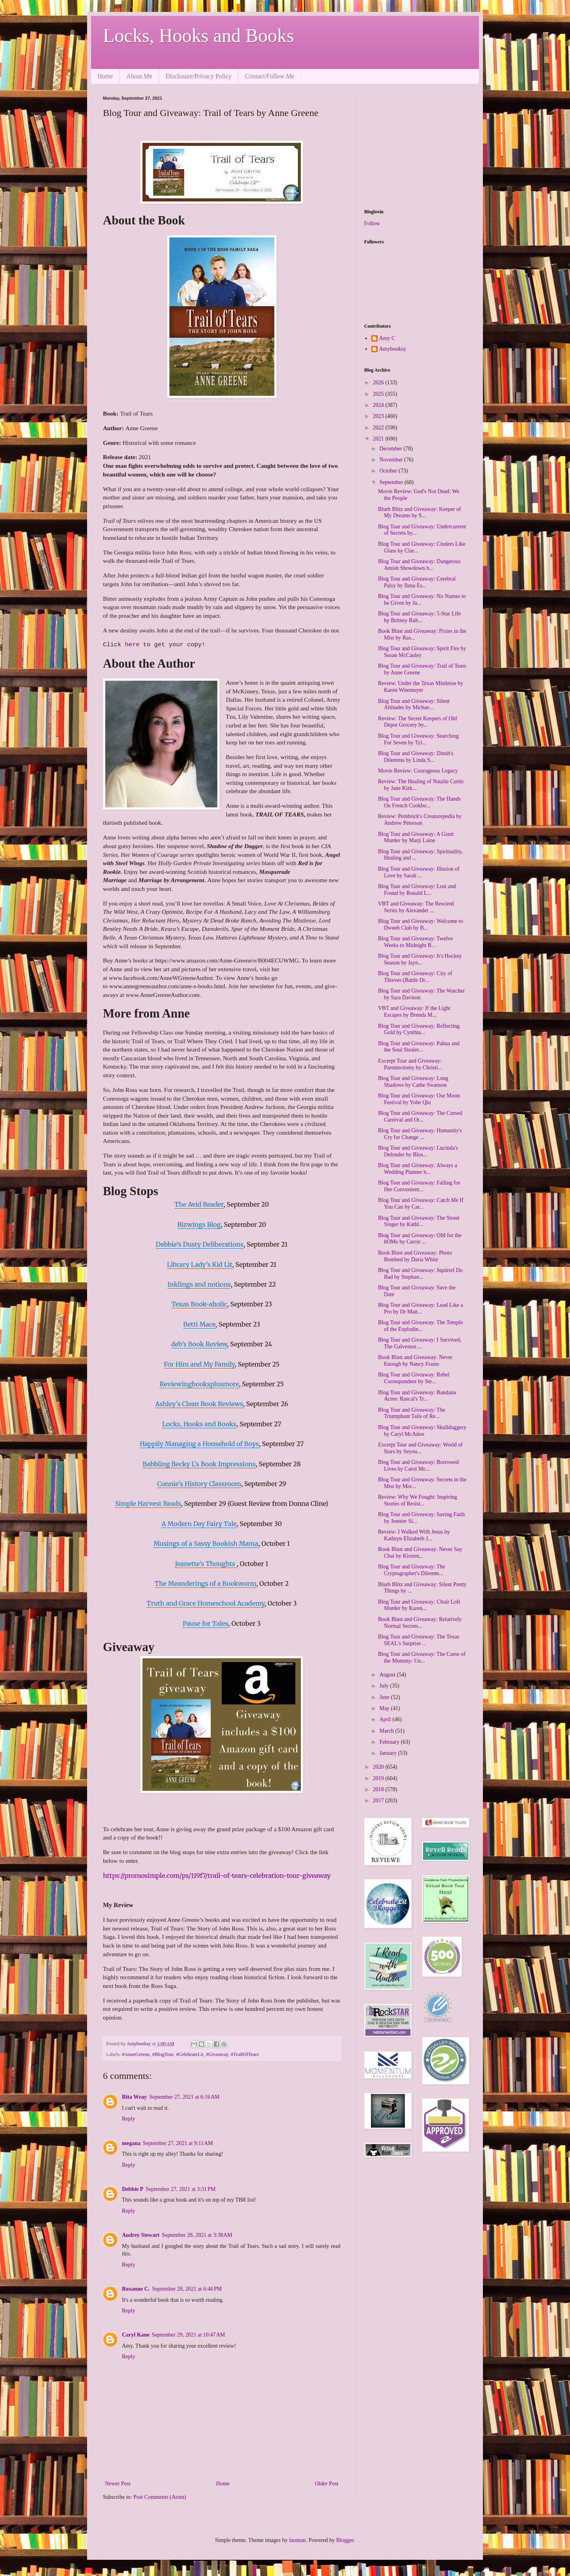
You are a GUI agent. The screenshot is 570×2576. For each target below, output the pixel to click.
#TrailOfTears (245, 2054)
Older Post (327, 2484)
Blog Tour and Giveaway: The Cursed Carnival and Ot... (420, 1116)
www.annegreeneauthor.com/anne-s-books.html (167, 986)
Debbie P (132, 2189)
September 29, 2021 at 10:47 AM (188, 2335)
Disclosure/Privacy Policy (198, 76)
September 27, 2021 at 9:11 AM (178, 2143)
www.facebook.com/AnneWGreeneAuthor (161, 977)
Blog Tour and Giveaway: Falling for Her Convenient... (419, 1186)
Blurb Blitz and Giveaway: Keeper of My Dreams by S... (419, 512)
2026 (379, 382)
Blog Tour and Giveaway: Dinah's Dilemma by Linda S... (415, 756)
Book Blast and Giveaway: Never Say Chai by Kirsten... (420, 1552)
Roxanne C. (136, 2289)
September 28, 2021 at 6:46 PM (187, 2289)
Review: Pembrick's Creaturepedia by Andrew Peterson (420, 819)
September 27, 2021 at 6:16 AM (184, 2097)
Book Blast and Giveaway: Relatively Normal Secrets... (420, 1622)
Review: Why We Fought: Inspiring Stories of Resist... (417, 1500)
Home (105, 76)
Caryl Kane (136, 2335)
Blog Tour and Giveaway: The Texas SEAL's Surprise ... (418, 1640)
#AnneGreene (136, 2054)
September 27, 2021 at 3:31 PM (180, 2189)
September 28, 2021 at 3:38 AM (197, 2235)
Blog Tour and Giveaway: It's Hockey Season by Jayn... (420, 959)
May (385, 1708)
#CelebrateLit (189, 2054)
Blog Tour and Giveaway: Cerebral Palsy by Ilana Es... (417, 582)
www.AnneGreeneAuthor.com (162, 994)
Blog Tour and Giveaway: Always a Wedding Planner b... (417, 1168)
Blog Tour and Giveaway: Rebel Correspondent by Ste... (414, 1378)
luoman (297, 2540)
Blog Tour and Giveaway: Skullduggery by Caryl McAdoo (422, 1430)
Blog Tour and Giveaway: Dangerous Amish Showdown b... (419, 564)
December (391, 449)
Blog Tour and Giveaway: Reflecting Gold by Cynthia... (419, 1029)
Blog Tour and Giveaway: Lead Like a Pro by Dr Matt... (420, 1308)
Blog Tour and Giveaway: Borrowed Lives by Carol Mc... (418, 1465)
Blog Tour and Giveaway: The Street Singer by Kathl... (419, 1221)
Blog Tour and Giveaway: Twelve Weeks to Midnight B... (415, 942)
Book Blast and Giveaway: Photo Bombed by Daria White (415, 1256)
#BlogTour (162, 2054)
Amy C (387, 338)
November (391, 460)
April (385, 1719)
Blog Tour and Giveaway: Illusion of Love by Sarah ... (419, 872)
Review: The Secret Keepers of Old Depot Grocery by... (417, 722)
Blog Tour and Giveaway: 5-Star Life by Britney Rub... (419, 617)
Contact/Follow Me (269, 76)
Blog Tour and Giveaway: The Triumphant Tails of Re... (411, 1413)
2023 (379, 416)
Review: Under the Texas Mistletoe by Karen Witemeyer (420, 686)
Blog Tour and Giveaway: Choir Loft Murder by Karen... (419, 1605)
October (389, 471)
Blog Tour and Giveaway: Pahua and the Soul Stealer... (419, 1046)
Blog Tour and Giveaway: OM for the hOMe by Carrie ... (420, 1238)
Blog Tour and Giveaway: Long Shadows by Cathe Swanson (413, 1081)
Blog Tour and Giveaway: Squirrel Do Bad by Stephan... (420, 1273)
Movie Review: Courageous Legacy (418, 771)
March (387, 1731)
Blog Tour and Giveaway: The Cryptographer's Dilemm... (411, 1570)
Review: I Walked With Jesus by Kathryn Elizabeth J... (414, 1535)
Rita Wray (134, 2097)
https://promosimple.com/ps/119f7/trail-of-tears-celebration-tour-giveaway (217, 1875)
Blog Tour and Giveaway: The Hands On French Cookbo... (419, 802)
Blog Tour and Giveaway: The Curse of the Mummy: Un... (422, 1657)
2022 (379, 428)
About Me (139, 76)
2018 (379, 1789)
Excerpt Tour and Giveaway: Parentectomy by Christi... (410, 1064)
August (388, 1675)
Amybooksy (392, 349)
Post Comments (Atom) (159, 2497)
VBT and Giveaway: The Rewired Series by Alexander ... (416, 907)
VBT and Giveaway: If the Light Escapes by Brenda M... (414, 1011)
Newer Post (118, 2484)
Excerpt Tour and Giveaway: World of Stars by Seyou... (420, 1448)
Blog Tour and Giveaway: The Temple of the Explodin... (420, 1325)
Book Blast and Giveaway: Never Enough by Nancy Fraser (415, 1360)
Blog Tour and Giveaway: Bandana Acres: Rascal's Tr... (417, 1396)
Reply (128, 2119)
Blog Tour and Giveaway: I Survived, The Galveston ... (419, 1343)
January (388, 1753)
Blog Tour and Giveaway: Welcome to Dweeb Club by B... (420, 924)
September (391, 482)
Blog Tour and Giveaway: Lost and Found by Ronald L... (417, 889)
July (384, 1686)
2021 (379, 439)
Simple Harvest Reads (148, 1503)
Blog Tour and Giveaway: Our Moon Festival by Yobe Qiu (419, 1099)
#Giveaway (217, 2054)
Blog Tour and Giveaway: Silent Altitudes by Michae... (414, 704)
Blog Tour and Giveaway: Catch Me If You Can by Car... (421, 1203)
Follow (372, 223)
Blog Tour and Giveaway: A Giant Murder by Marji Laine (416, 837)
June (385, 1697)
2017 (379, 1800)
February (390, 1742)
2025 (379, 394)
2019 (379, 1778)
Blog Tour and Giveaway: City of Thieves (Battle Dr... (415, 976)
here (134, 645)
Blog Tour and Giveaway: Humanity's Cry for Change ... (420, 1134)
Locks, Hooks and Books (198, 35)
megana (131, 2143)
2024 (379, 405)
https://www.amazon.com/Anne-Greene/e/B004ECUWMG (227, 960)
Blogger (344, 2540)
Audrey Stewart (141, 2235)
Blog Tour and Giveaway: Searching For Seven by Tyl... (418, 739)
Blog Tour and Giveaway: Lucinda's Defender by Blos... (418, 1151)
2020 (379, 1767)
